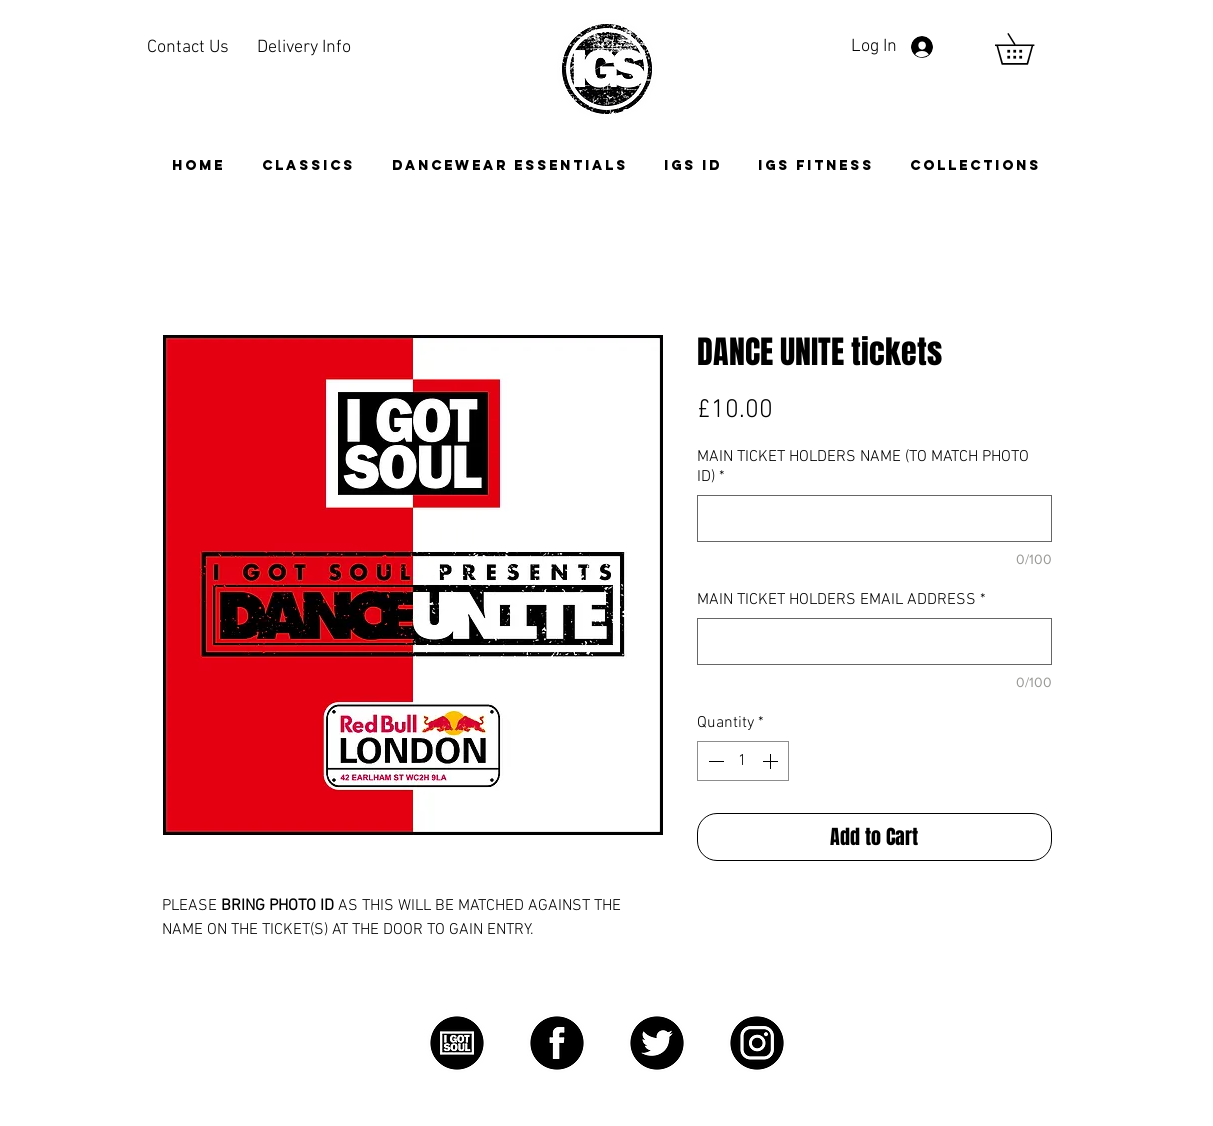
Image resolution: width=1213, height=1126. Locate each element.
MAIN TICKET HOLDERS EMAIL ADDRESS (841, 600)
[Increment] (772, 761)
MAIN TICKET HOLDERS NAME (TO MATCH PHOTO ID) (863, 467)
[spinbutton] (743, 761)
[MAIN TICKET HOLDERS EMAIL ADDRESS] (874, 641)
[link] (1029, 49)
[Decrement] (714, 761)
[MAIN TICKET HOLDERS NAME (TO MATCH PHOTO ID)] (874, 518)
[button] (975, 165)
